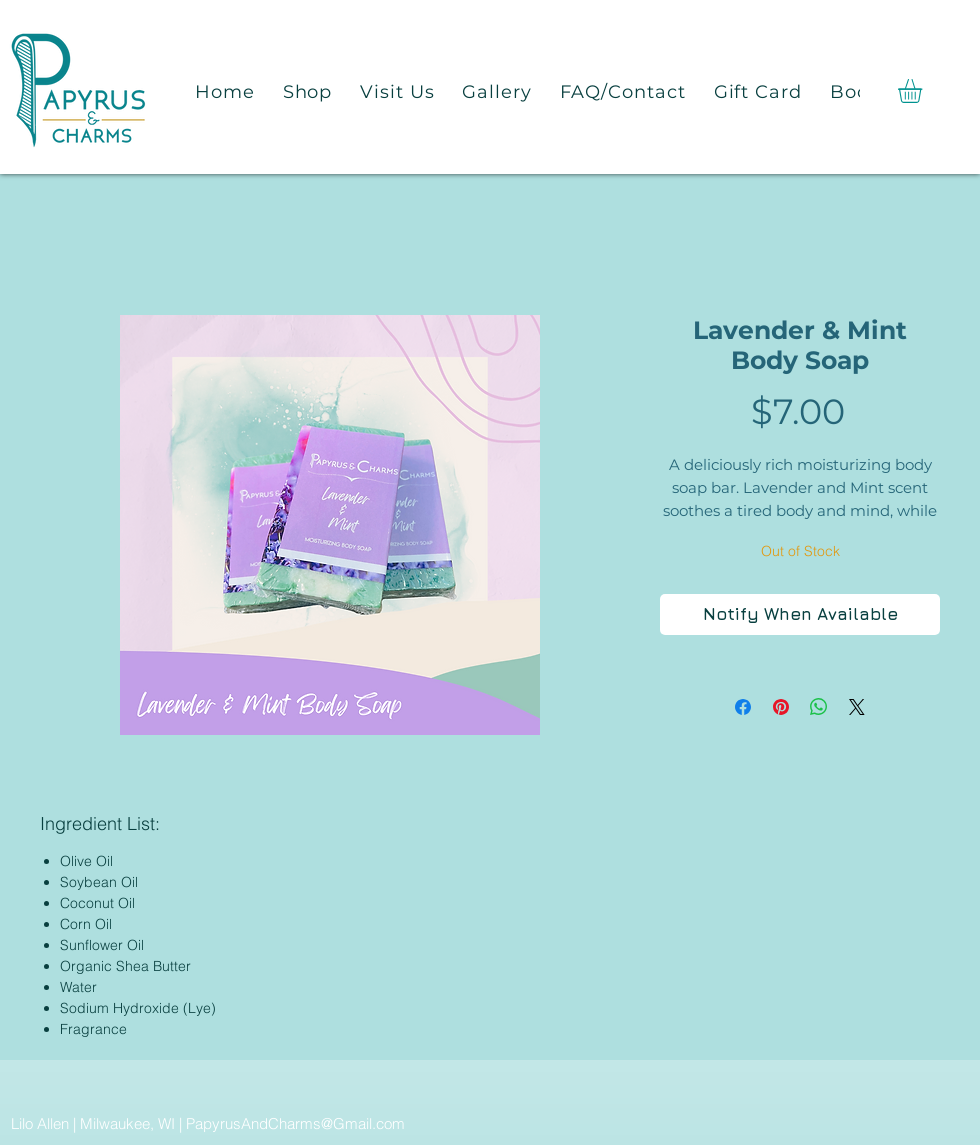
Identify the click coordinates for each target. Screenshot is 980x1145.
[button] (924, 91)
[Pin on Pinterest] (781, 707)
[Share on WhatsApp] (819, 707)
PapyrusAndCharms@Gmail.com (295, 1123)
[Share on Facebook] (743, 707)
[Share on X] (857, 707)
